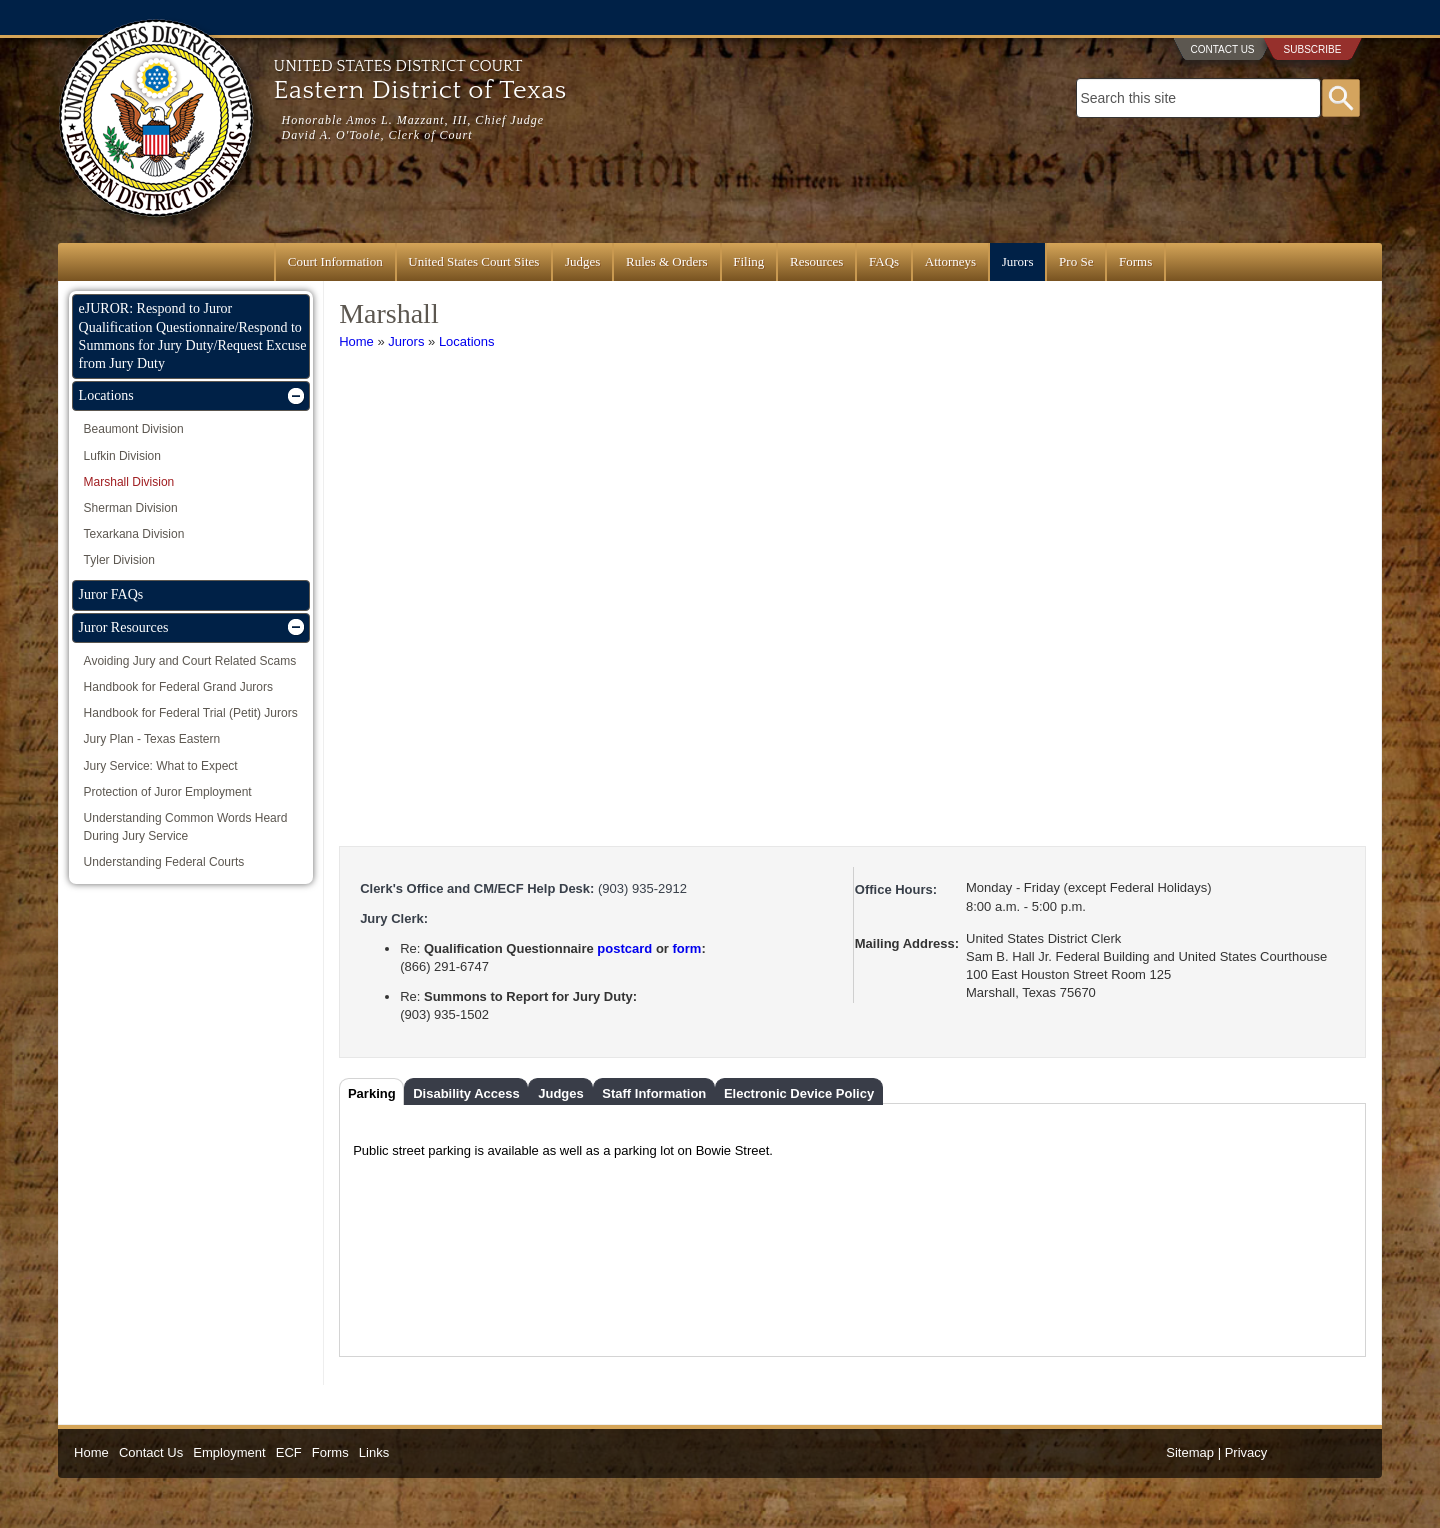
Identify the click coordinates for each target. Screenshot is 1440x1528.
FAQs (884, 261)
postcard (624, 948)
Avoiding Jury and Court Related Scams (190, 661)
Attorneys (950, 261)
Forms (1135, 261)
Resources (816, 261)
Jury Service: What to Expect (161, 766)
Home (356, 341)
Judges (582, 261)
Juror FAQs (111, 594)
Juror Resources (124, 627)
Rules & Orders (667, 261)
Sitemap (1190, 1452)
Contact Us (1222, 49)
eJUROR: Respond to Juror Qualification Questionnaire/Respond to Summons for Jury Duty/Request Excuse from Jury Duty (193, 336)
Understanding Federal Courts (164, 862)
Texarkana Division (134, 534)
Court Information (335, 261)
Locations (467, 341)
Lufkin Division (122, 456)
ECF (289, 1452)
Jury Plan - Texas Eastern (152, 739)
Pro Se (1076, 261)
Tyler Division (119, 560)
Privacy (1246, 1452)
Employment (229, 1452)
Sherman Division (131, 508)
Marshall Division (129, 482)
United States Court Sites (473, 261)
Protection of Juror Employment (168, 792)
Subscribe (1313, 49)
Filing (748, 261)
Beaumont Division (134, 429)
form (687, 948)
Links (374, 1452)
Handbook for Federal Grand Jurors (178, 687)
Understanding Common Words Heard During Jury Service (186, 827)
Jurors (1018, 261)
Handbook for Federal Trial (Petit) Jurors (191, 713)
